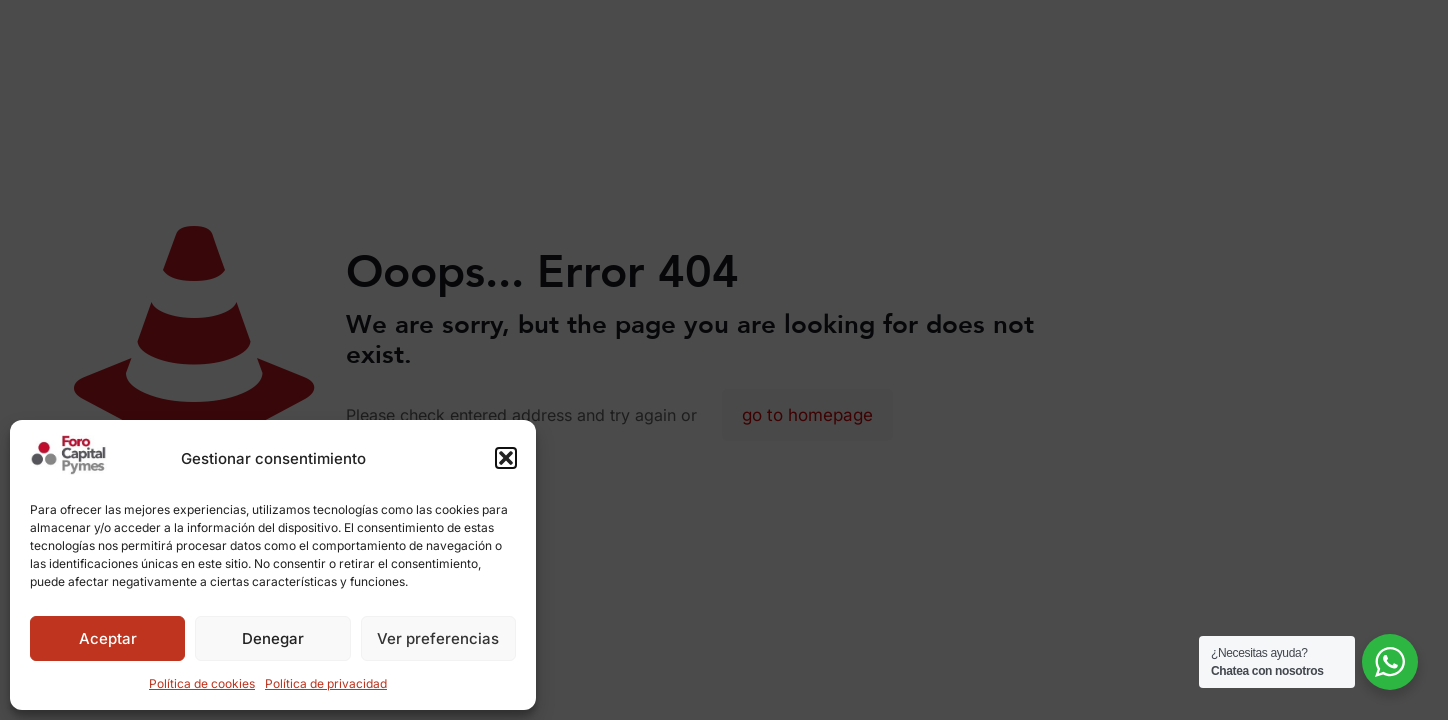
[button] (506, 458)
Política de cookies (202, 683)
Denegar (273, 638)
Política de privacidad (326, 683)
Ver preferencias (438, 638)
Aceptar (108, 638)
